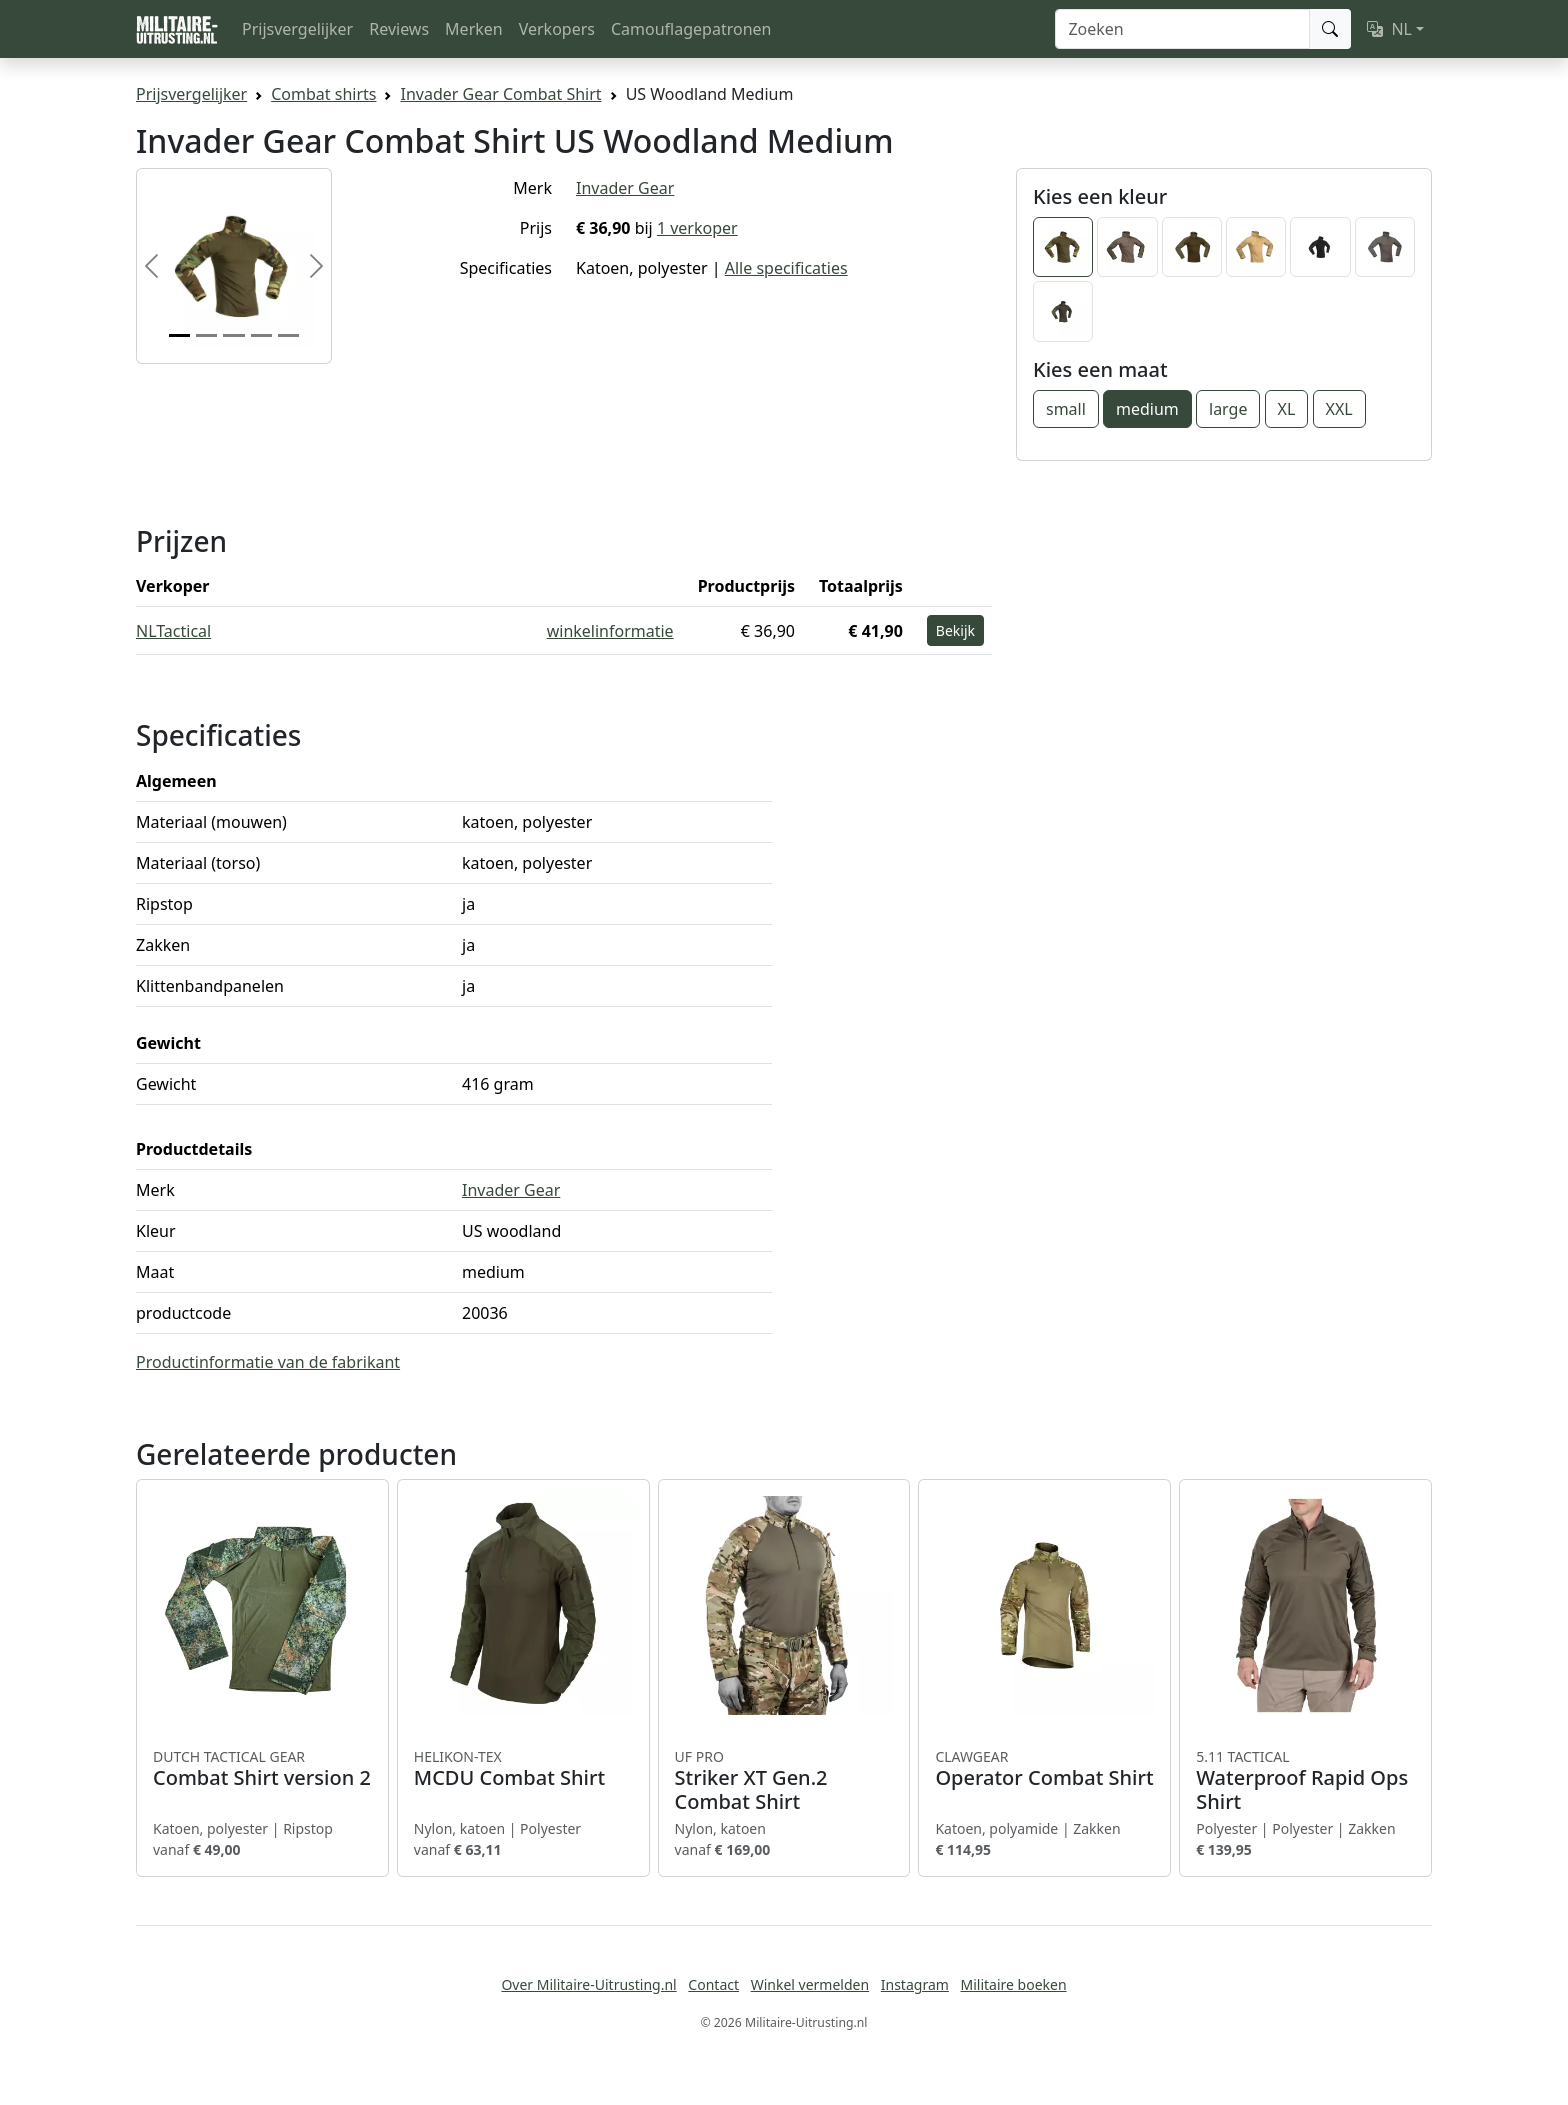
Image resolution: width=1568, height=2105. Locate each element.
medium (1147, 409)
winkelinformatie (610, 631)
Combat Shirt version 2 (262, 1769)
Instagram (915, 1984)
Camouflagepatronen (691, 29)
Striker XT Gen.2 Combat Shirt (784, 1781)
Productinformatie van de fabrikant (268, 1362)
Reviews (399, 29)
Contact (713, 1984)
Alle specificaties (786, 268)
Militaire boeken (1013, 1984)
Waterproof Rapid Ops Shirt (1305, 1781)
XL (1287, 409)
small (1066, 409)
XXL (1339, 409)
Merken (474, 29)
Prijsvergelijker (297, 29)
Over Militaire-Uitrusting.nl (588, 1984)
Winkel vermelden (810, 1984)
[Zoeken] (1182, 29)
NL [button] (1389, 29)
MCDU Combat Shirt (523, 1769)
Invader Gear (625, 188)
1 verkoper (697, 228)
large (1228, 409)
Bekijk (955, 630)
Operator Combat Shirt (1044, 1769)
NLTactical (173, 631)
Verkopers (557, 29)
